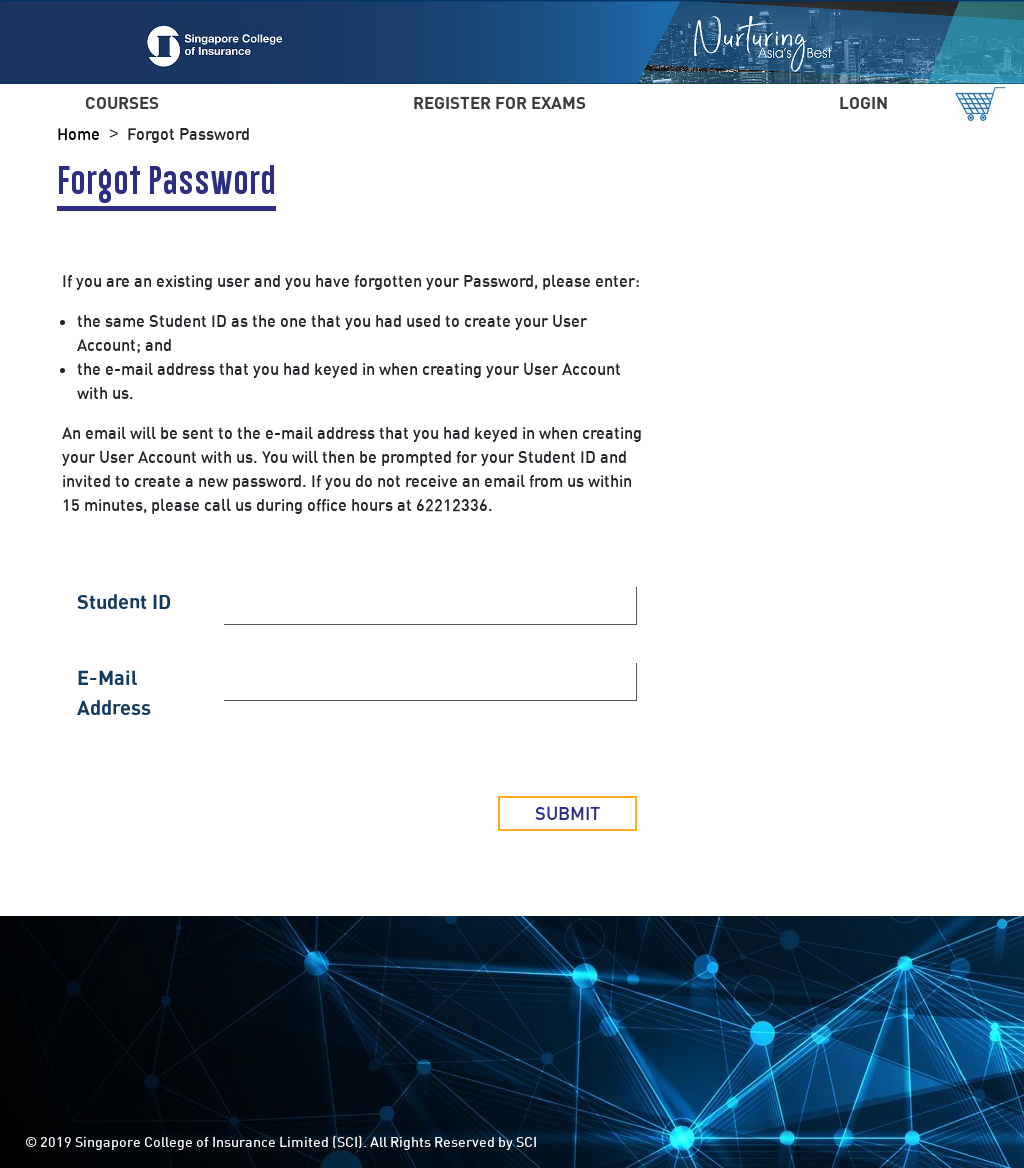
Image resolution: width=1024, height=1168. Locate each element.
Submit (567, 813)
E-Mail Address (114, 692)
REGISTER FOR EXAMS (499, 102)
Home (78, 134)
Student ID (124, 601)
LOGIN (863, 102)
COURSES (122, 102)
